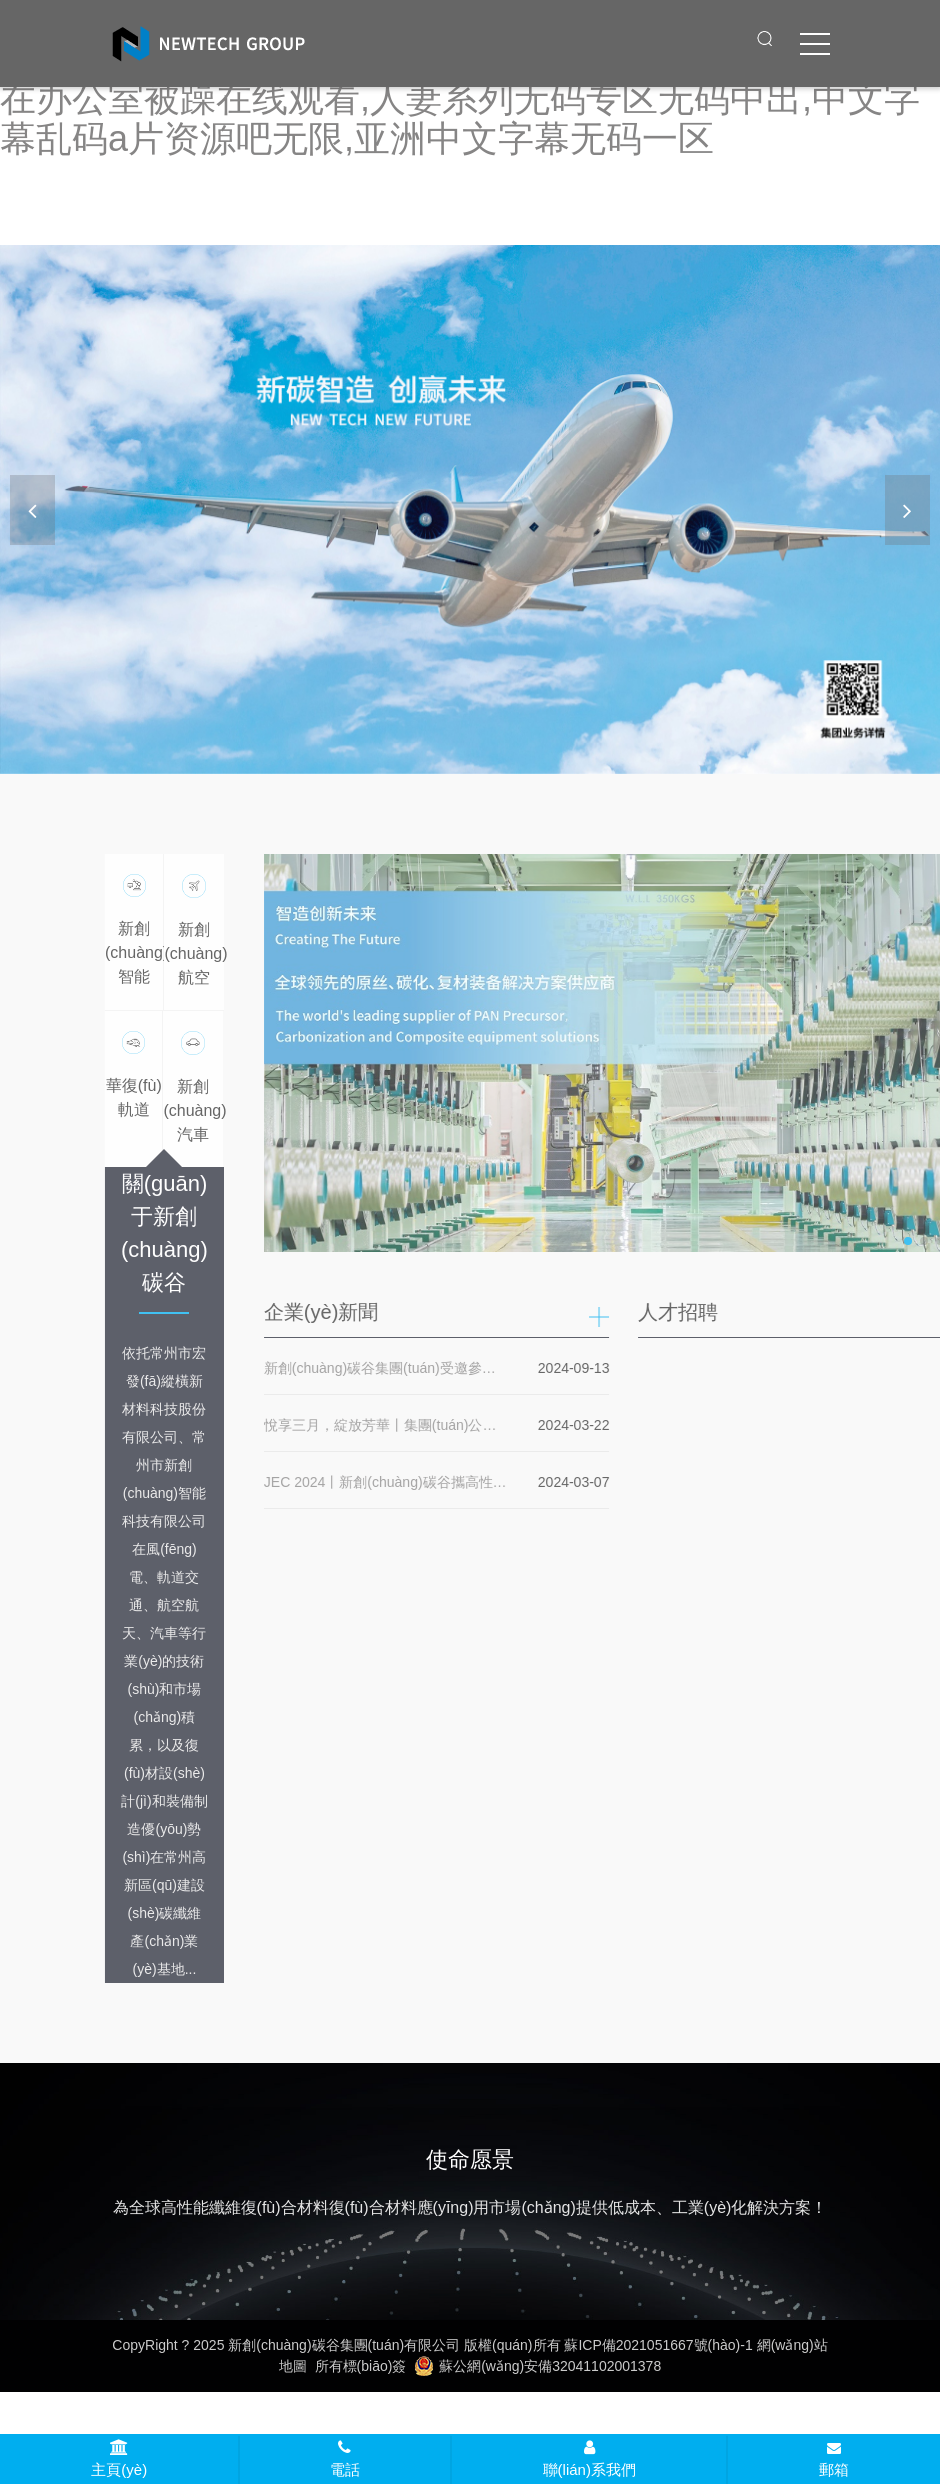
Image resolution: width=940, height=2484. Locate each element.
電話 (345, 2459)
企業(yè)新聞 (326, 1312)
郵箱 (834, 2460)
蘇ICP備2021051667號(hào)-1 (658, 2345)
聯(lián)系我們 (589, 2459)
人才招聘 (684, 1312)
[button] (907, 510)
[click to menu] (815, 44)
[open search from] (765, 38)
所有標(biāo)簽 (361, 2366)
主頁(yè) (119, 2459)
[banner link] (470, 509)
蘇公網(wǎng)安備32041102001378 (537, 2366)
